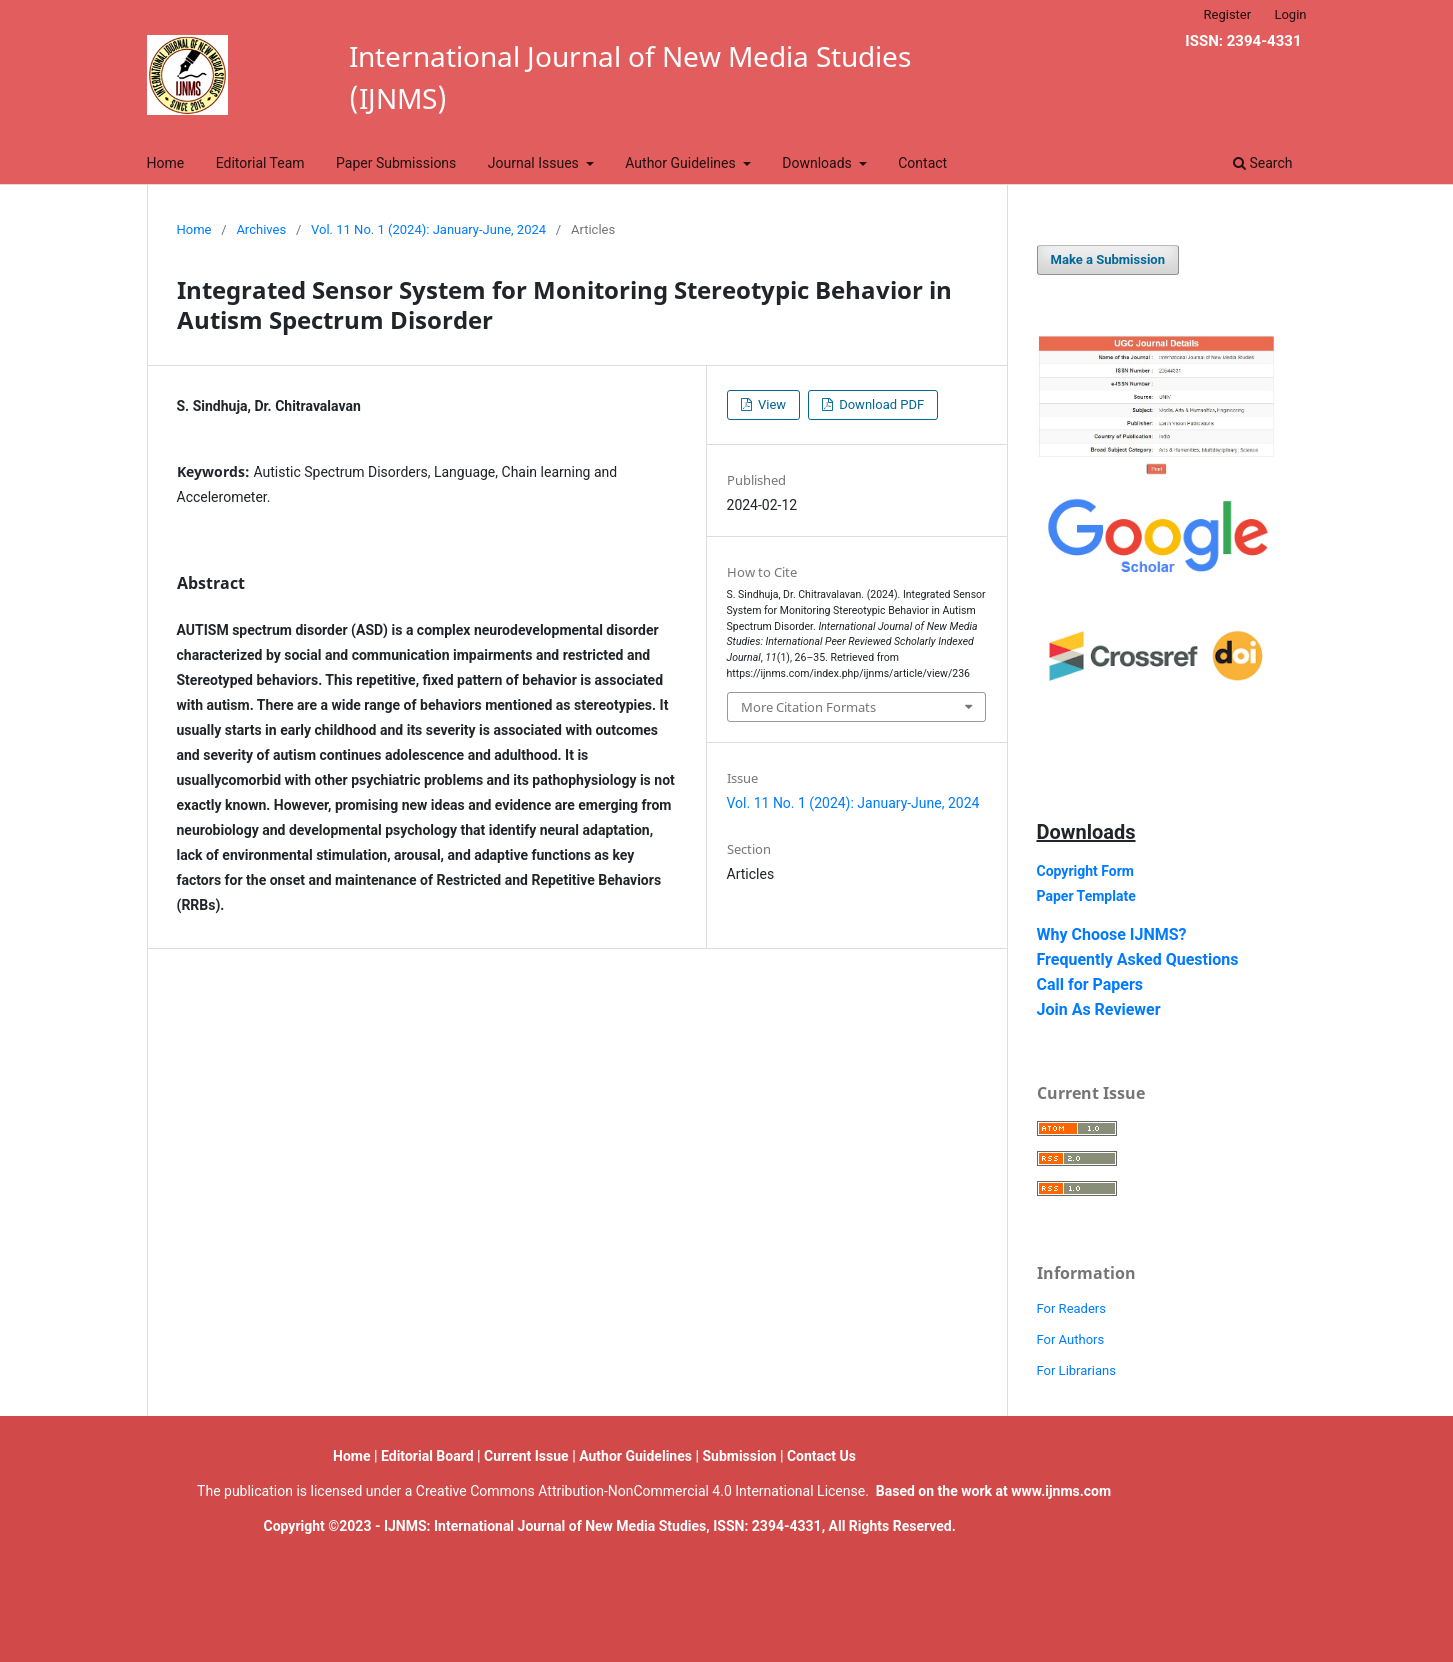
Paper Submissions (396, 163)
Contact (922, 163)
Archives (261, 229)
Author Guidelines (682, 163)
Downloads (818, 163)
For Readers (1072, 1308)
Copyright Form (1086, 871)
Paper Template (1086, 896)
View (770, 404)
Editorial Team (260, 163)
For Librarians (1076, 1370)
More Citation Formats (808, 707)
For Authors (1071, 1339)
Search (1262, 163)
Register (1228, 14)
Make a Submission (1108, 259)
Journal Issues (535, 163)
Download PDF (880, 404)
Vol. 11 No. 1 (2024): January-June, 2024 (428, 229)
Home (166, 163)
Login (1290, 14)
